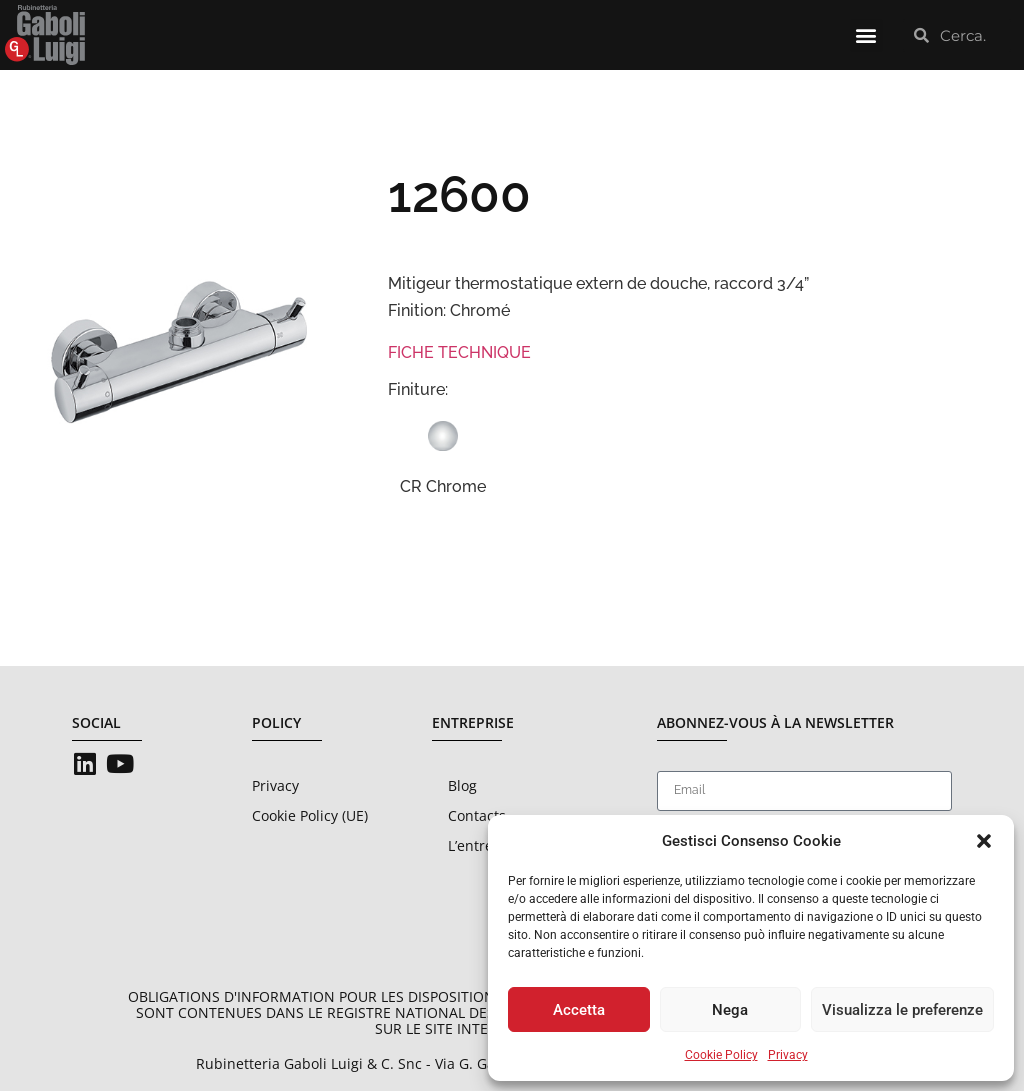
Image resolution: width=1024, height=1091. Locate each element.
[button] (984, 841)
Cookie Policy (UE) (310, 815)
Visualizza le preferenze (902, 1010)
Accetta (579, 1010)
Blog (462, 785)
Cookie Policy (721, 1055)
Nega (730, 1010)
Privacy (788, 1055)
